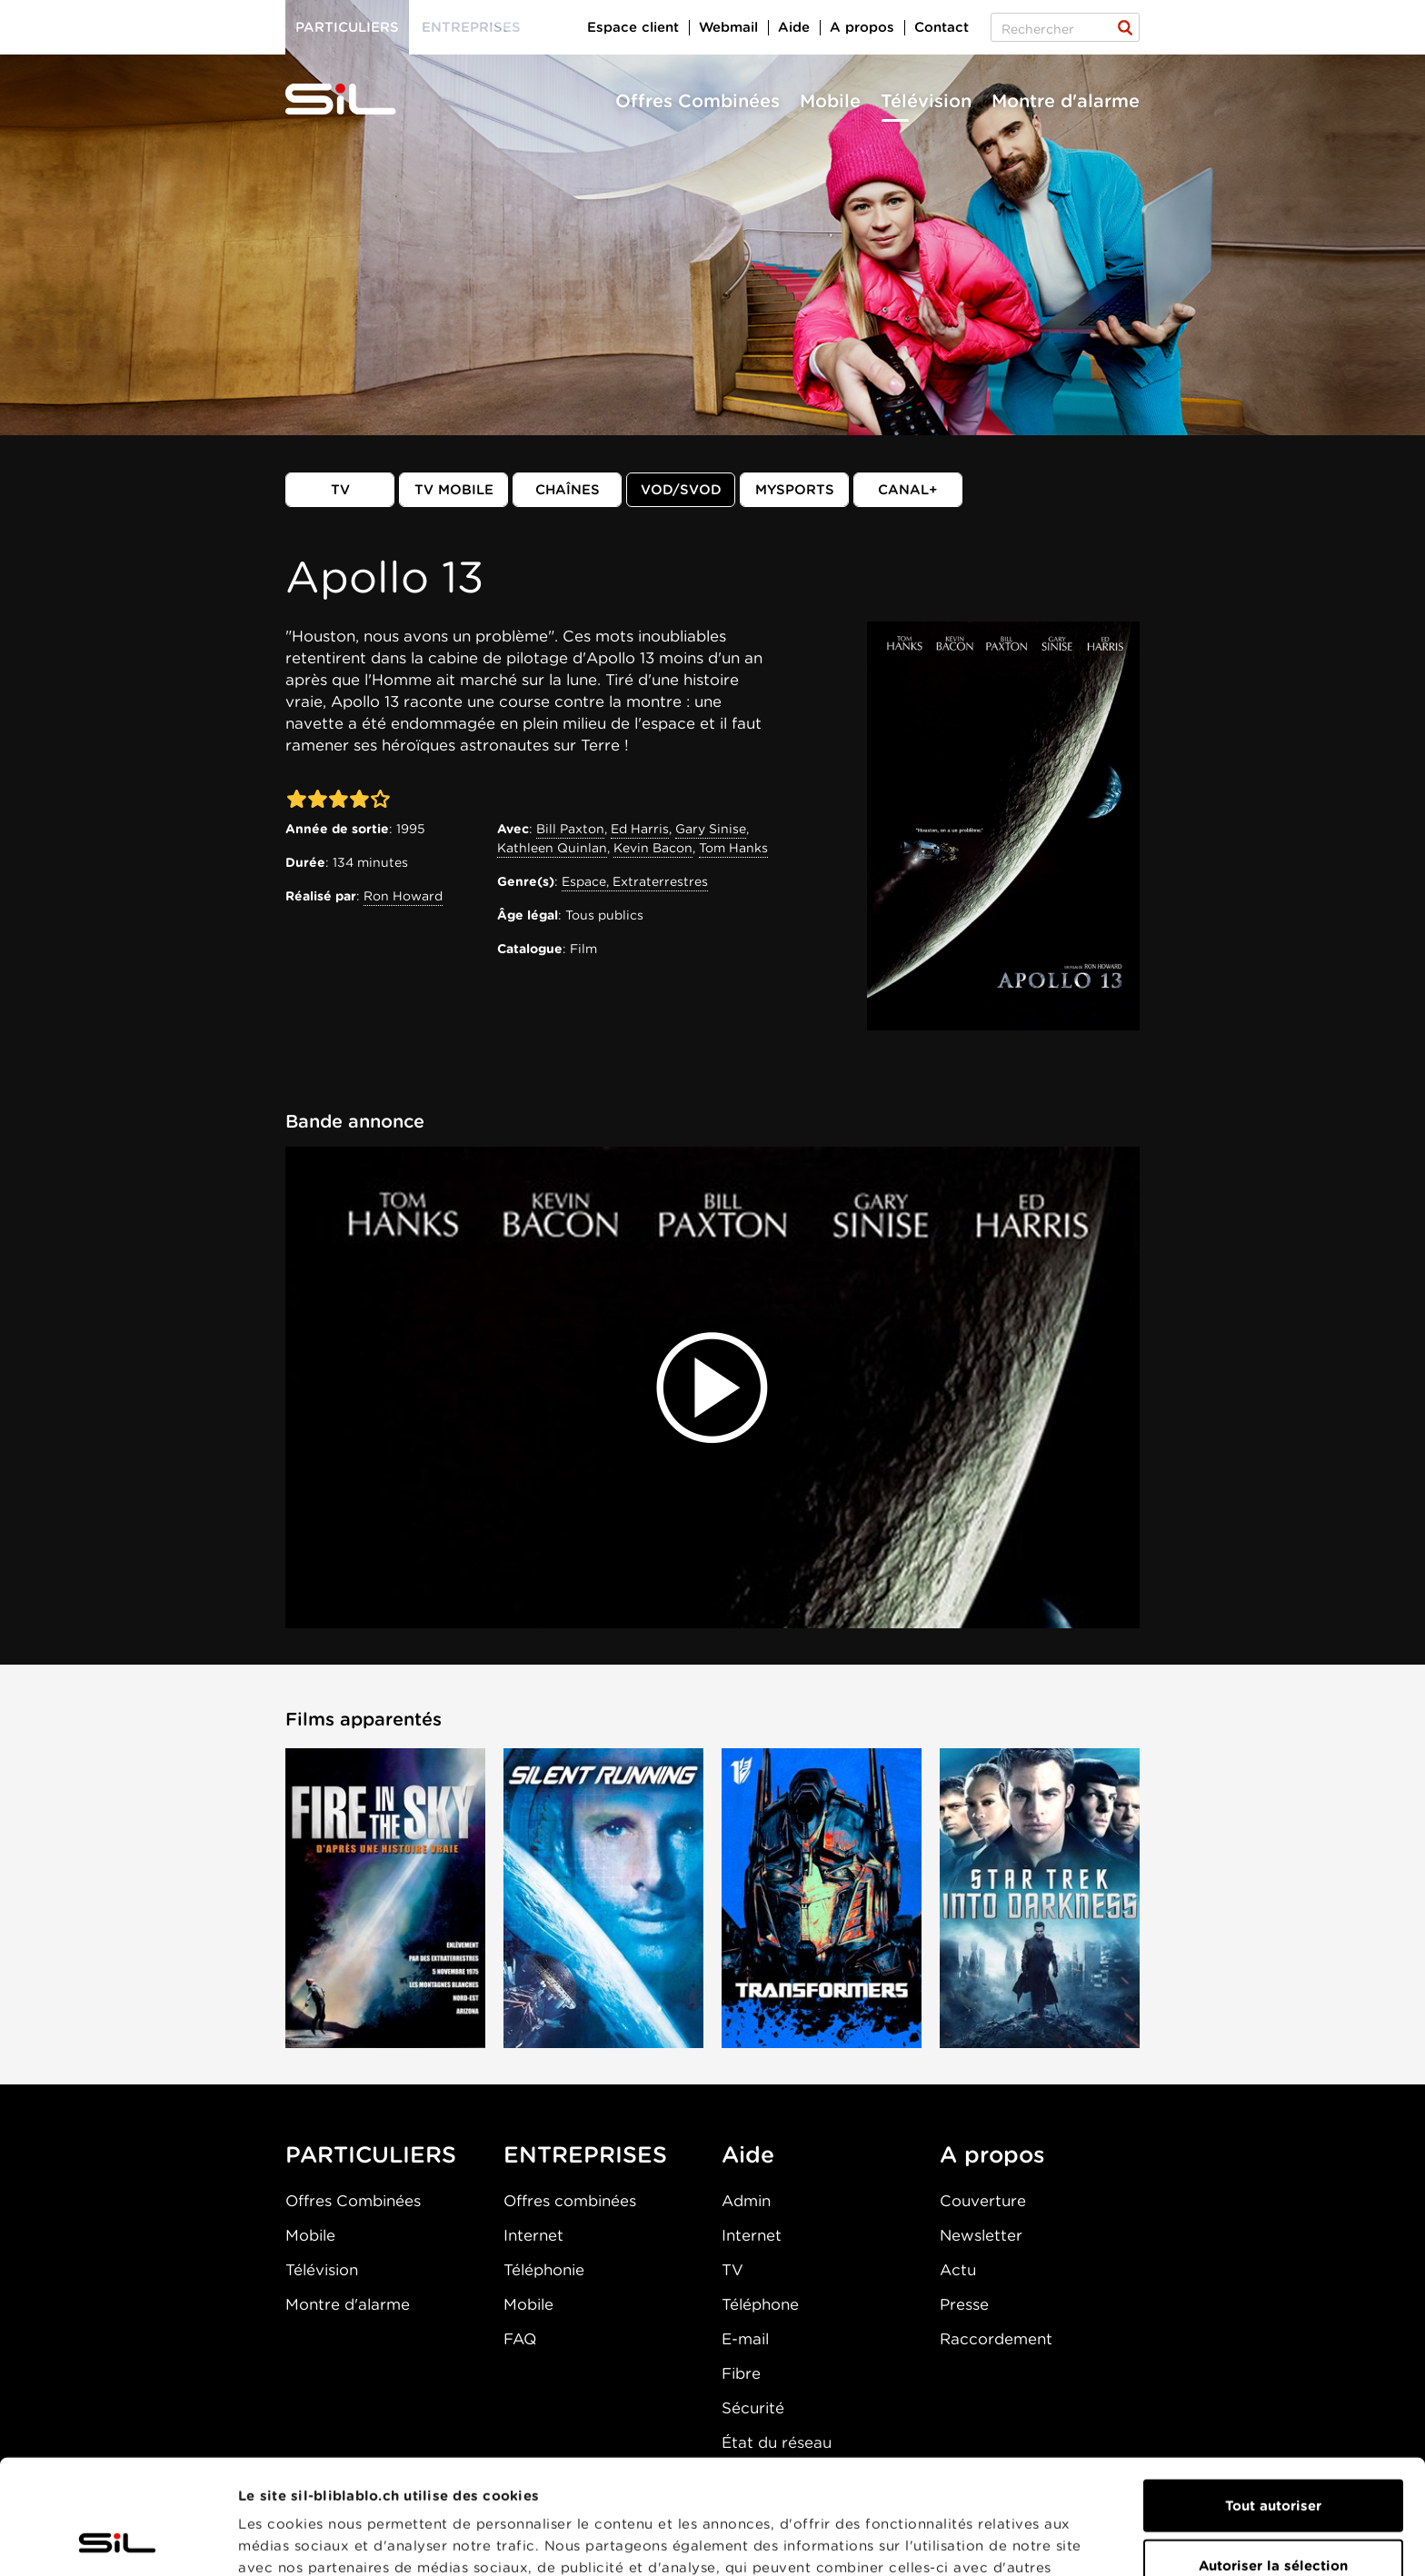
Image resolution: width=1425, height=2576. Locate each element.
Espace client (633, 27)
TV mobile (453, 490)
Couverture (983, 2201)
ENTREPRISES (585, 2154)
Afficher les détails (1024, 2540)
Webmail (728, 27)
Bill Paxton (570, 828)
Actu (958, 2270)
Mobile (830, 101)
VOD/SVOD (681, 490)
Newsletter (981, 2235)
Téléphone (760, 2304)
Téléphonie (543, 2270)
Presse (964, 2304)
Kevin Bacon (653, 847)
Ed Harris (640, 828)
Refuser (1273, 2517)
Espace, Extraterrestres (635, 881)
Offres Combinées (697, 101)
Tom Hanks (733, 847)
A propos (862, 27)
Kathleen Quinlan (552, 847)
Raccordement (996, 2339)
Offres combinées (569, 2201)
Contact (941, 27)
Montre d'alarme (1066, 101)
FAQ (519, 2339)
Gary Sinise (710, 828)
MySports (794, 490)
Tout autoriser (1273, 2398)
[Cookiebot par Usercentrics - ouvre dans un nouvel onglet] (117, 2540)
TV (340, 490)
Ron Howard (403, 896)
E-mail (745, 2339)
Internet (533, 2235)
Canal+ (908, 490)
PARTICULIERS (370, 2154)
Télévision (926, 101)
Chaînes (567, 490)
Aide (794, 27)
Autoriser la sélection (1273, 2458)
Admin (746, 2201)
